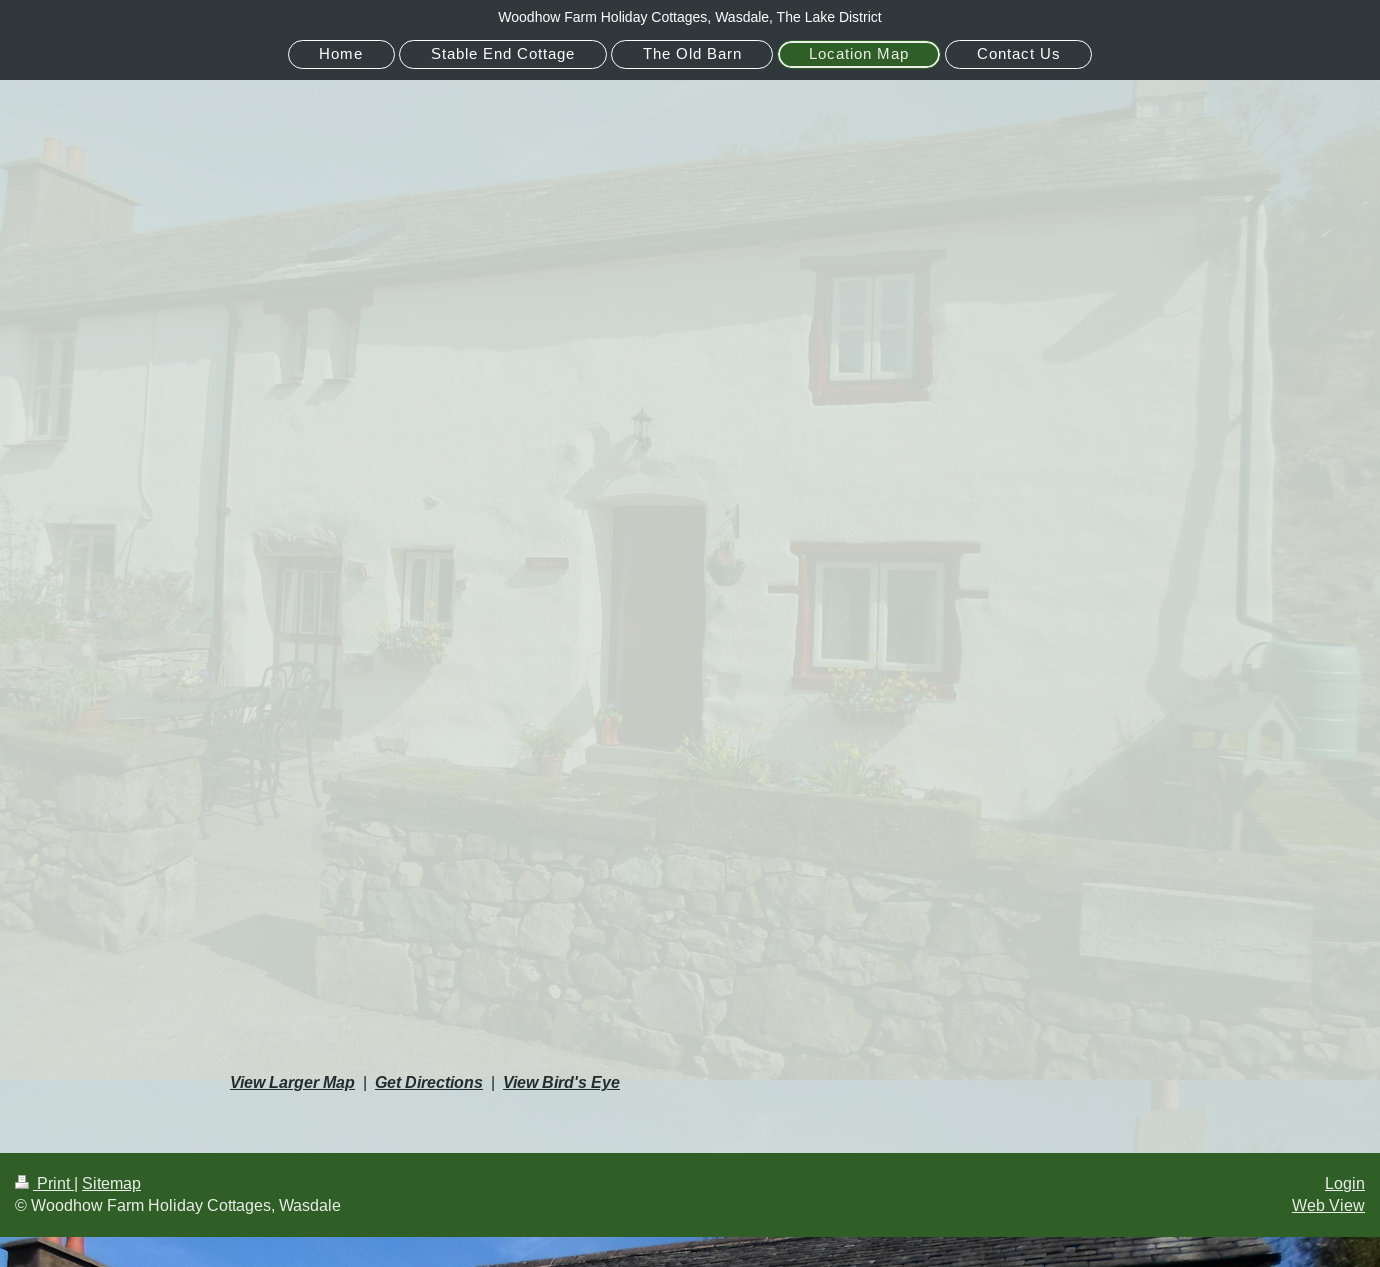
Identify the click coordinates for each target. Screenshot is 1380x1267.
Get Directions (429, 1082)
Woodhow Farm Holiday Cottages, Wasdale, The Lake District (689, 17)
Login (1345, 1183)
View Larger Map (292, 1082)
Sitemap (111, 1183)
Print (44, 1183)
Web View (1328, 1205)
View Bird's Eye (561, 1082)
